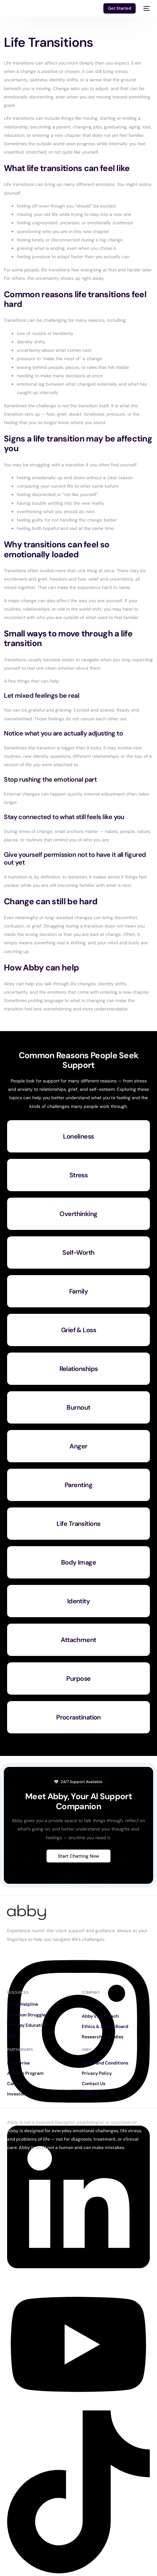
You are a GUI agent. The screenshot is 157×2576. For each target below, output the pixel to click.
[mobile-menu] (146, 8)
